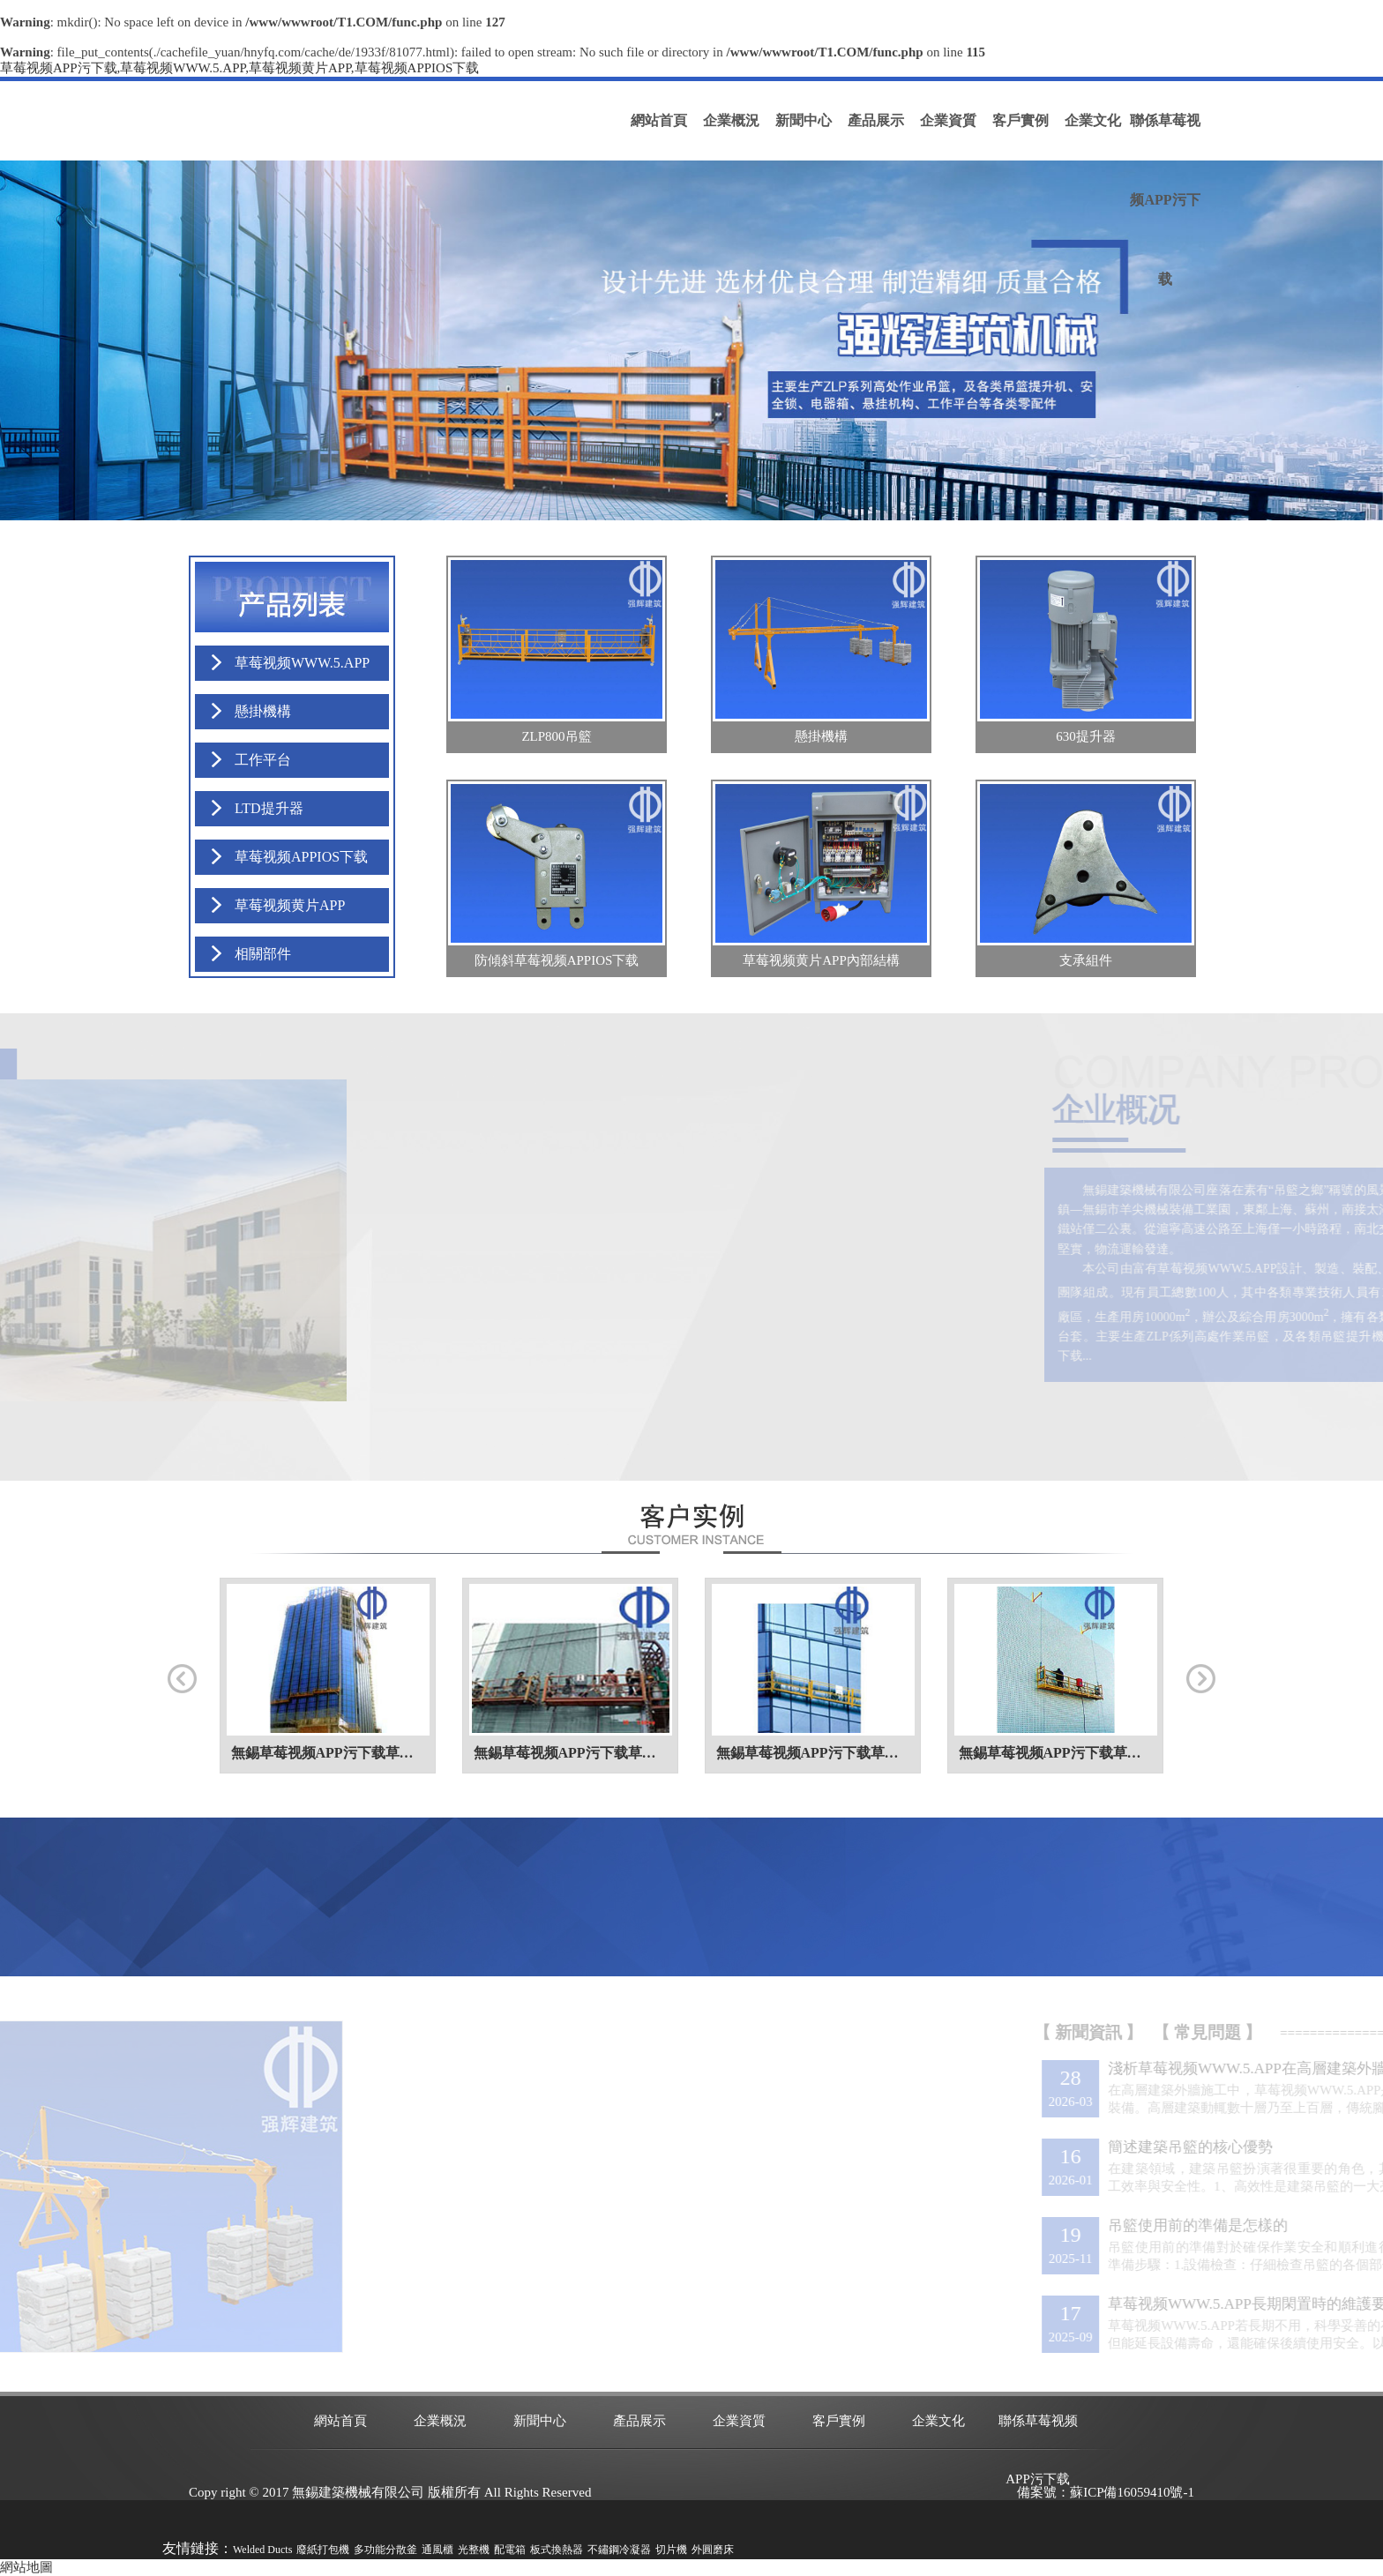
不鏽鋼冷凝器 (619, 2549)
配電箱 (510, 2549)
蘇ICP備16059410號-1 (1132, 2492)
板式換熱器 (556, 2549)
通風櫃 (437, 2549)
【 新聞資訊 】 (1188, 2032)
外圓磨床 (713, 2549)
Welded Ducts (262, 2549)
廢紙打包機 (322, 2549)
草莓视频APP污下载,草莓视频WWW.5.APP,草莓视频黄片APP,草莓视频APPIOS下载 (239, 68)
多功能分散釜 (385, 2549)
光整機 (474, 2549)
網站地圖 (26, 2567)
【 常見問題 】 (1307, 2032)
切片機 (671, 2549)
